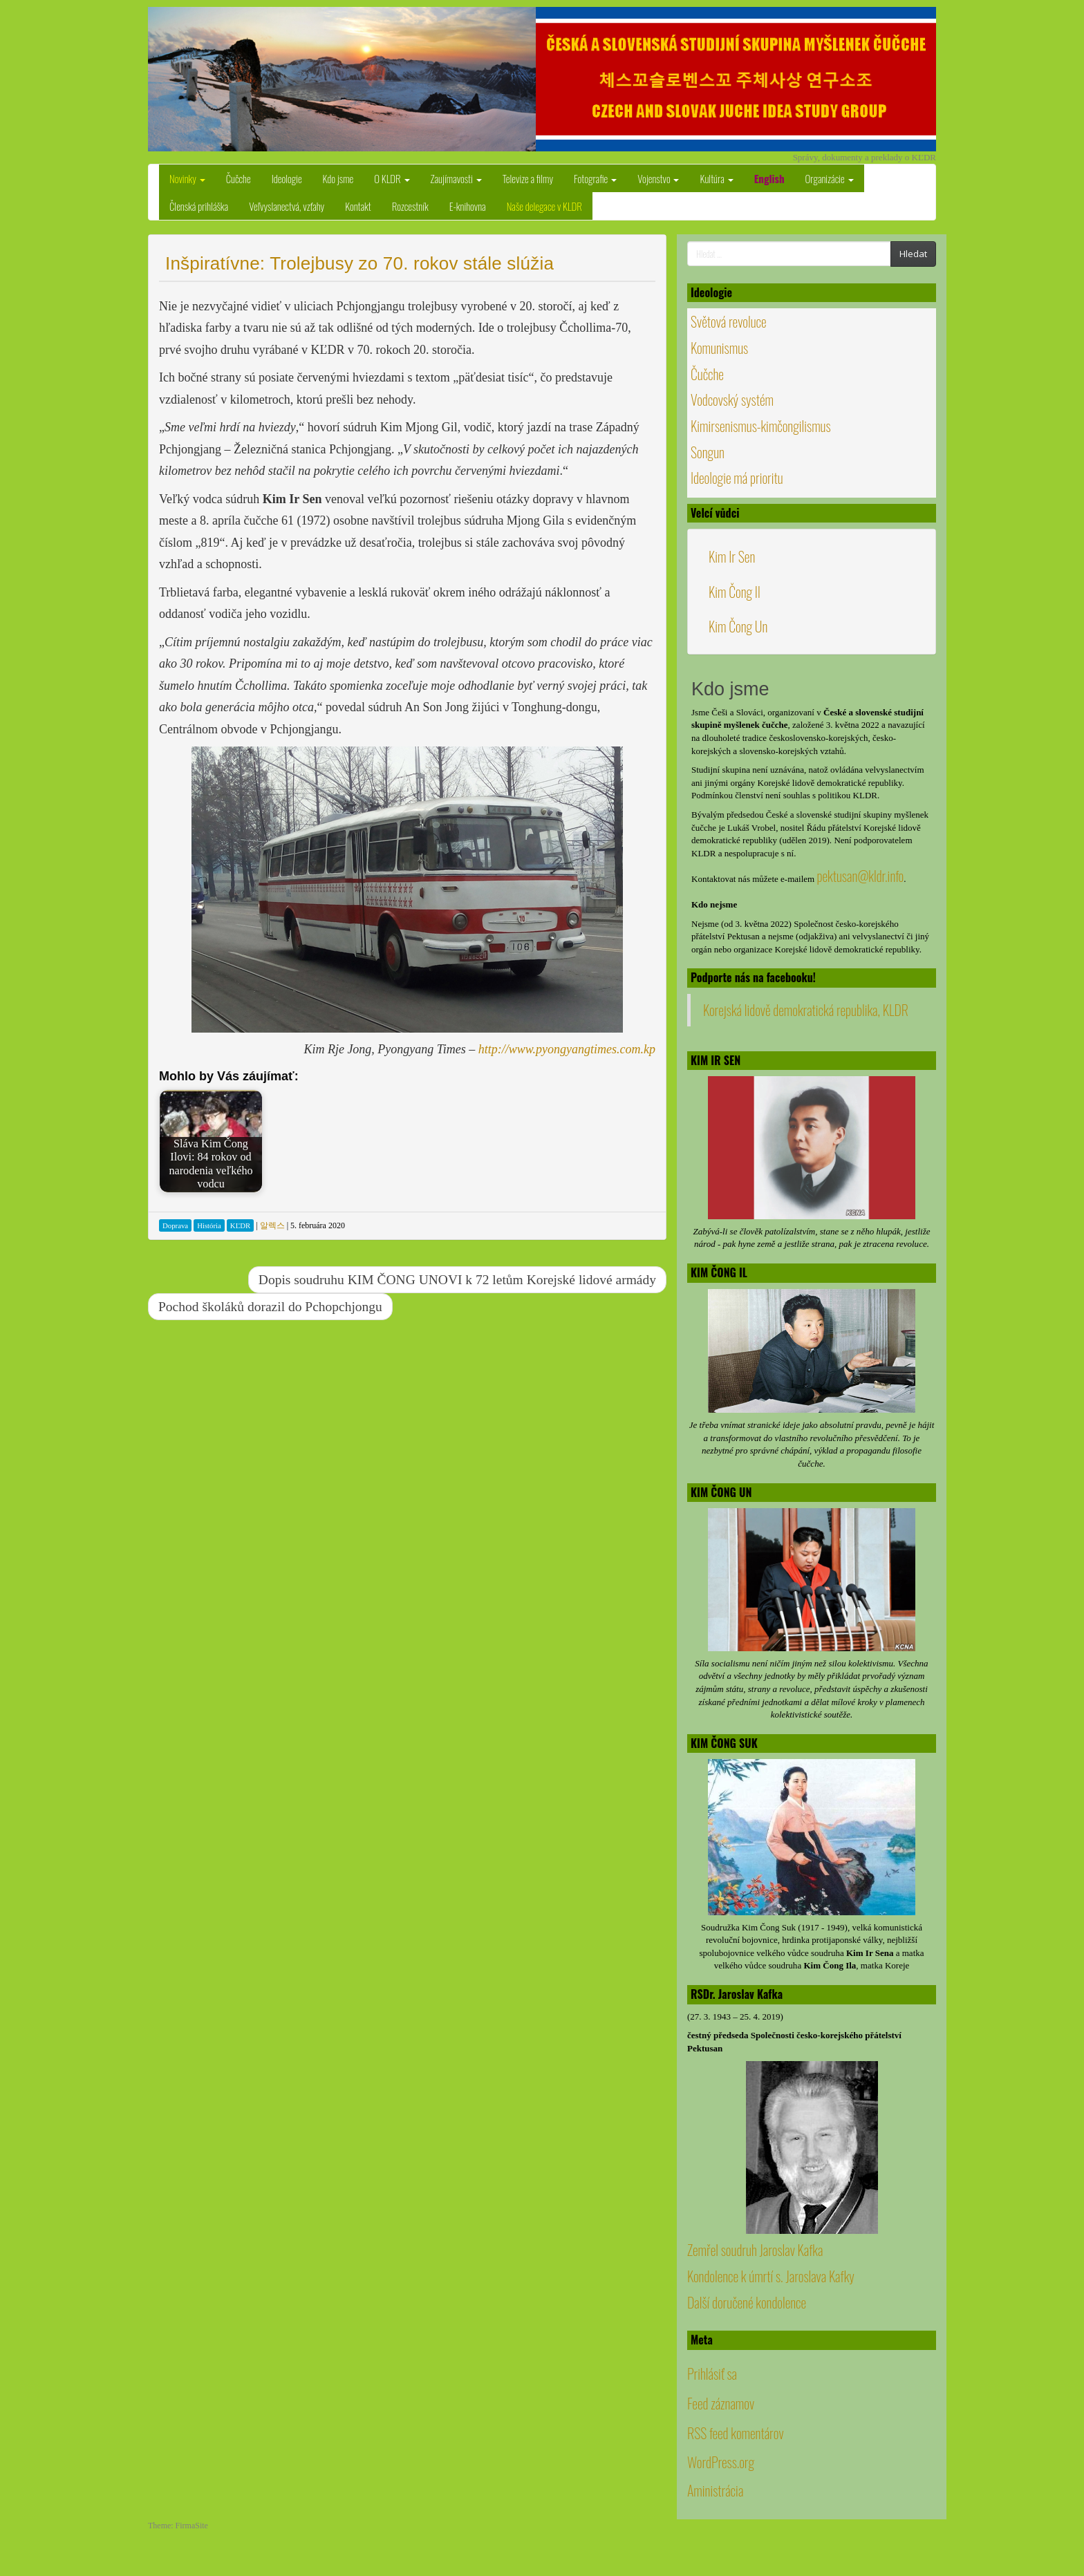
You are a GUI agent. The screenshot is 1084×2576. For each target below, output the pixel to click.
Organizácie (829, 178)
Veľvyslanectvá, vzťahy (286, 206)
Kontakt (358, 206)
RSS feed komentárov (735, 2433)
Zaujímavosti (456, 178)
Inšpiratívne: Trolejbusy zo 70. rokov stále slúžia (359, 263)
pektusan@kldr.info (860, 875)
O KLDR (391, 178)
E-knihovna (467, 206)
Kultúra (716, 178)
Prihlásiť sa (712, 2373)
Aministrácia (715, 2490)
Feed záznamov (720, 2403)
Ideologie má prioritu (737, 477)
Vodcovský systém (732, 399)
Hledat (913, 253)
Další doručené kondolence (746, 2302)
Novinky (187, 178)
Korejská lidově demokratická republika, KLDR (805, 1009)
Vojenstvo (658, 178)
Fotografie (595, 178)
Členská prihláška (198, 206)
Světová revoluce (729, 321)
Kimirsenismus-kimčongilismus (761, 425)
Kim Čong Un (738, 626)
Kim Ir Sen (732, 556)
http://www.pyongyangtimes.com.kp (566, 1049)
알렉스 (272, 1225)
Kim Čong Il (734, 591)
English (769, 178)
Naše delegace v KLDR (544, 206)
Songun (708, 452)
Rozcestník (410, 206)
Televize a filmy (528, 178)
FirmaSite (192, 2525)
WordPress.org (720, 2462)
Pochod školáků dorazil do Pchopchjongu (270, 1306)
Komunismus (719, 347)
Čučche (238, 178)
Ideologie (287, 178)
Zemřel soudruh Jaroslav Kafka (755, 2249)
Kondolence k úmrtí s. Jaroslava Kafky (770, 2276)
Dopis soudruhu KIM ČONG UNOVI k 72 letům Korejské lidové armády (457, 1279)
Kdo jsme (338, 178)
